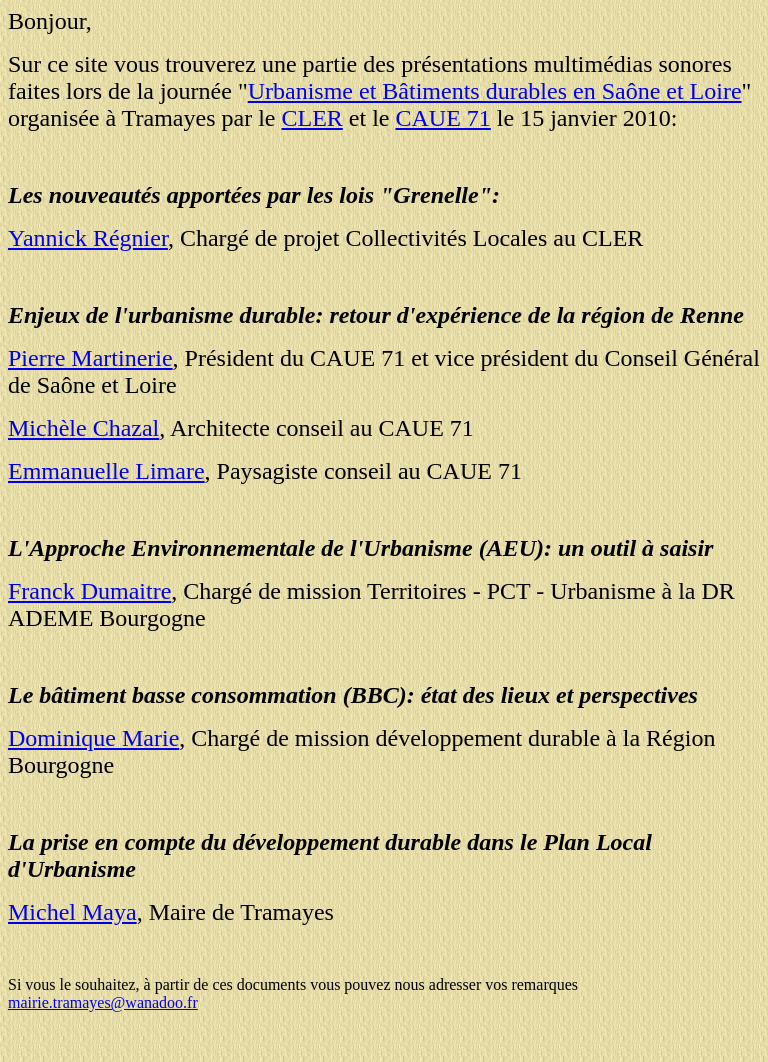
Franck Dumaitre (89, 591)
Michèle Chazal (83, 428)
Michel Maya (72, 912)
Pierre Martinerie (90, 358)
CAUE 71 (442, 118)
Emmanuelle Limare (106, 471)
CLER (311, 118)
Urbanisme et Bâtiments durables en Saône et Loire (495, 91)
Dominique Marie (93, 738)
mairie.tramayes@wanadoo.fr (103, 1002)
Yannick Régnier (88, 238)
